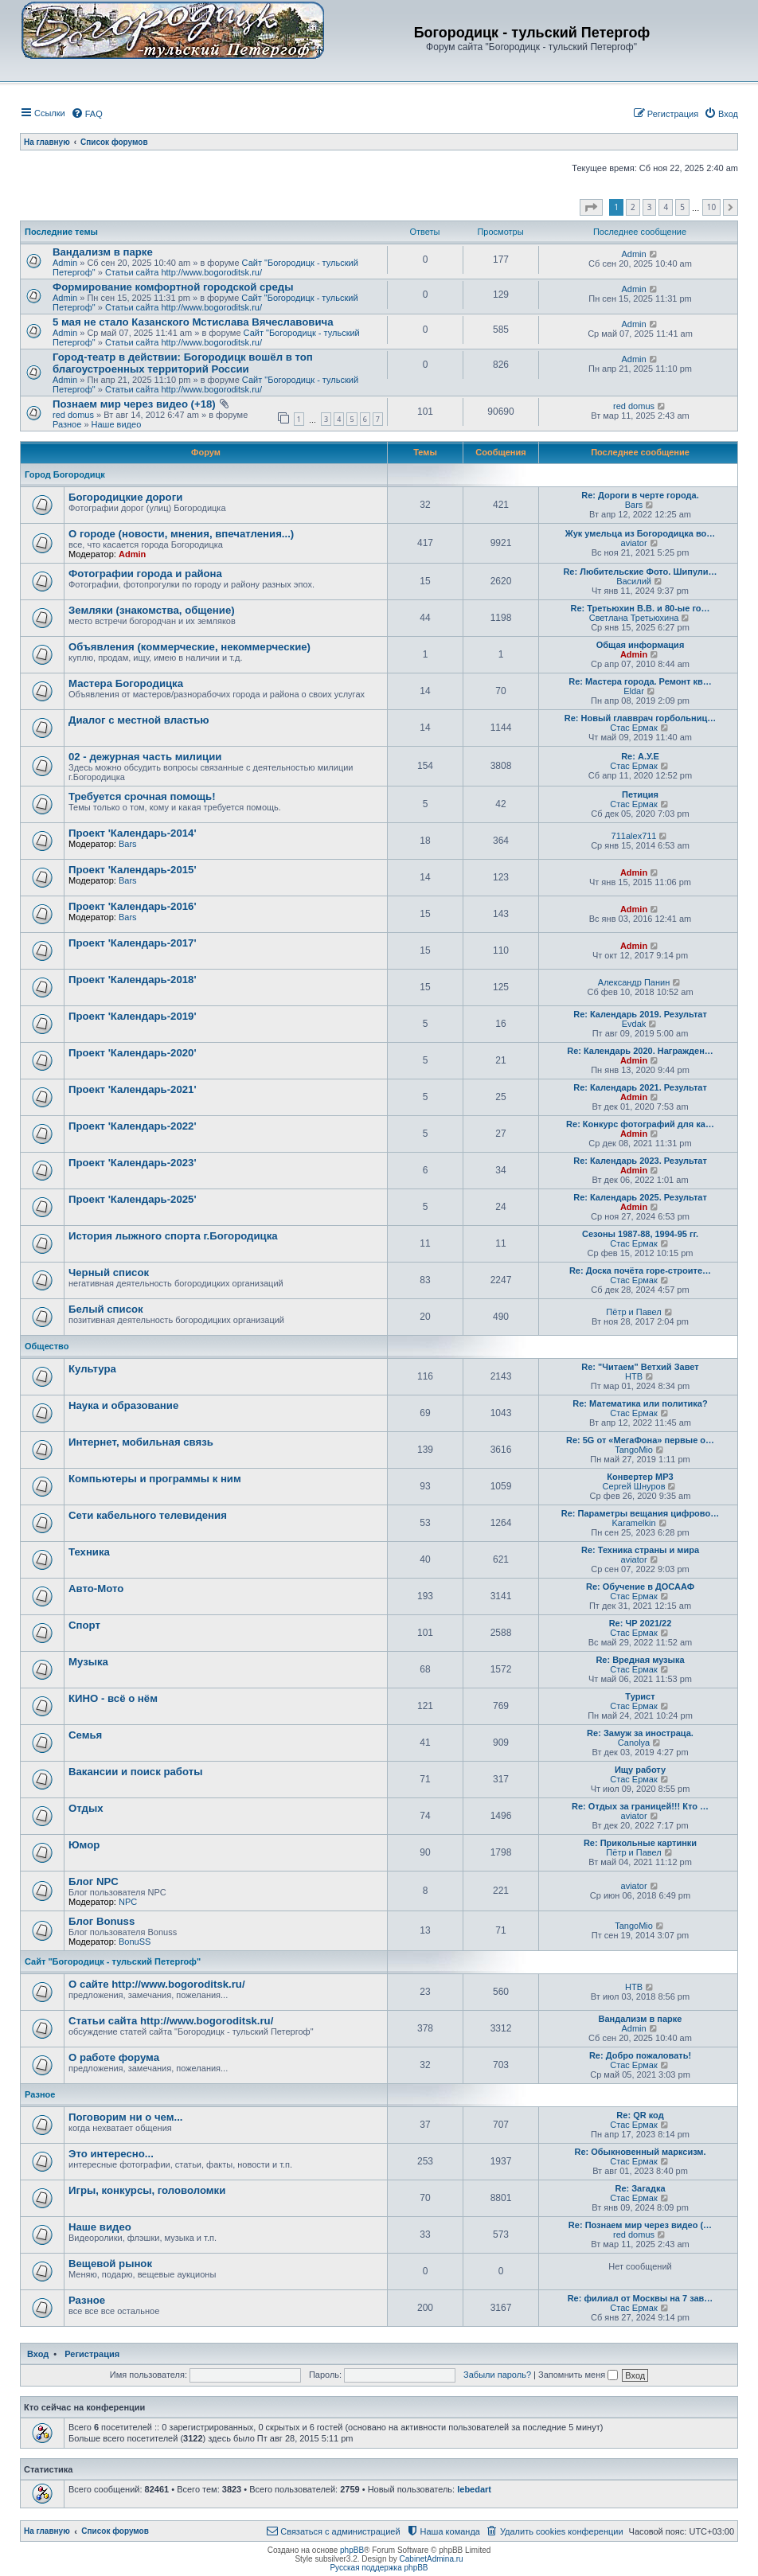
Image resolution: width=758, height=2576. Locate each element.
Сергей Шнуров (634, 1486)
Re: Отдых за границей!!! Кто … (640, 1806)
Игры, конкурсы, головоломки (146, 2190)
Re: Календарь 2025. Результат (640, 1197)
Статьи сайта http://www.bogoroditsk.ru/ (183, 272)
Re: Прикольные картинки (640, 1843)
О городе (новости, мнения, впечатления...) (181, 534)
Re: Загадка (640, 2188)
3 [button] (649, 207)
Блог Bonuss (101, 1921)
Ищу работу (640, 1769)
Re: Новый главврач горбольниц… (640, 718)
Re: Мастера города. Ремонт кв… (639, 681)
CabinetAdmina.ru (431, 2559)
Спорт (84, 1625)
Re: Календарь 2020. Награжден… (640, 1051)
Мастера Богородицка (125, 683)
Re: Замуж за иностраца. (640, 1733)
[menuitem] (87, 113)
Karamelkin (634, 1523)
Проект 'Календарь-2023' (132, 1163)
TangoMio (634, 1449)
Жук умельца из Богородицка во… (640, 533)
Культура (92, 1369)
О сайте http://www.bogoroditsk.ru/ (156, 1984)
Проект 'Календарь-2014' (132, 833)
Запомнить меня (578, 2374)
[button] (591, 208)
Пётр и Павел (633, 1312)
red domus (73, 415)
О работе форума (113, 2057)
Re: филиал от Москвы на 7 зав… (640, 2298)
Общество (46, 1346)
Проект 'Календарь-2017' (132, 943)
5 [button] (682, 207)
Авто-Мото (95, 1588)
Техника (89, 1552)
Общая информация (640, 645)
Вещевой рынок (110, 2264)
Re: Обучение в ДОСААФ (640, 1586)
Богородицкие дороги (125, 497)
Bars (634, 504)
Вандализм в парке (103, 252)
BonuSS (134, 1941)
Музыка (88, 1662)
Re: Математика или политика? (639, 1403)
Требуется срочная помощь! (142, 796)
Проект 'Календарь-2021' (132, 1089)
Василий (633, 581)
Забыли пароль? (497, 2374)
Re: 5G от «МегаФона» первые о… (640, 1440)
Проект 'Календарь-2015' (132, 870)
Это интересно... (111, 2154)
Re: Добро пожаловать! (640, 2055)
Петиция (640, 794)
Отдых (86, 1808)
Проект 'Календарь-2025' (132, 1199)
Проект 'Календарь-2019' (132, 1016)
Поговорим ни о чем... (125, 2117)
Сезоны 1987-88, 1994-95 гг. (640, 1234)
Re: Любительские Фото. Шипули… (640, 571)
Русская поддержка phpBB (379, 2567)
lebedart (474, 2489)
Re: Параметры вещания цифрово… (640, 1513)
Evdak (634, 1023)
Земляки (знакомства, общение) (151, 610)
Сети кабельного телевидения (147, 1515)
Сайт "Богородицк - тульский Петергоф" (113, 1961)
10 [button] (711, 207)
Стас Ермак (633, 727)
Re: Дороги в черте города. (639, 495)
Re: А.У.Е (640, 756)
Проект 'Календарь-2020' (132, 1053)
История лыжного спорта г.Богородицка (173, 1236)
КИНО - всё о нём (113, 1698)
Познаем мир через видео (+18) (134, 404)
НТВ (634, 1376)
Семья (85, 1735)
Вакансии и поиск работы (135, 1772)
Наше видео (117, 424)
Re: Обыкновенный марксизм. (639, 2151)
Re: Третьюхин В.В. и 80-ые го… (639, 608)
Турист (639, 1696)
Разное (67, 424)
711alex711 (634, 836)
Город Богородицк (65, 474)
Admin (65, 262)
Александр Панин (634, 982)
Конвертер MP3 (640, 1476)
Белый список (105, 1309)
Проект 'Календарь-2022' (132, 1126)
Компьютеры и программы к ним (154, 1479)
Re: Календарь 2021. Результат (640, 1087)
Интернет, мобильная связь (140, 1442)
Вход (38, 2354)
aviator (634, 543)
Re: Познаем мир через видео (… (640, 2225)
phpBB (352, 2550)
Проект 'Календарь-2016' (132, 906)
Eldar (633, 691)
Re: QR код (639, 2115)
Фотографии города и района (145, 574)
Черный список (108, 1272)
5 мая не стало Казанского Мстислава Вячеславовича (193, 322)
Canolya (634, 1742)
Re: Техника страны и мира (640, 1550)
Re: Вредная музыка (640, 1660)
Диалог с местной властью (138, 720)
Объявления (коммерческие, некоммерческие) (189, 647)
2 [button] (633, 207)
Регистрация (91, 2354)
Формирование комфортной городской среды (173, 287)
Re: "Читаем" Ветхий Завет (639, 1367)
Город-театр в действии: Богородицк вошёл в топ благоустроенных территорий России (183, 363)
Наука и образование (123, 1405)
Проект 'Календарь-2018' (132, 980)
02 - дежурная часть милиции (144, 757)
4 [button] (665, 207)
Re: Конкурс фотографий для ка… (640, 1124)
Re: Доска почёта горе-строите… (640, 1270)
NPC (128, 1902)
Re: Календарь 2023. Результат (640, 1160)
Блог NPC (93, 1881)
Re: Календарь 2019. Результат (640, 1014)
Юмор (84, 1845)
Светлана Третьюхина (634, 618)
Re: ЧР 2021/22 (640, 1623)
